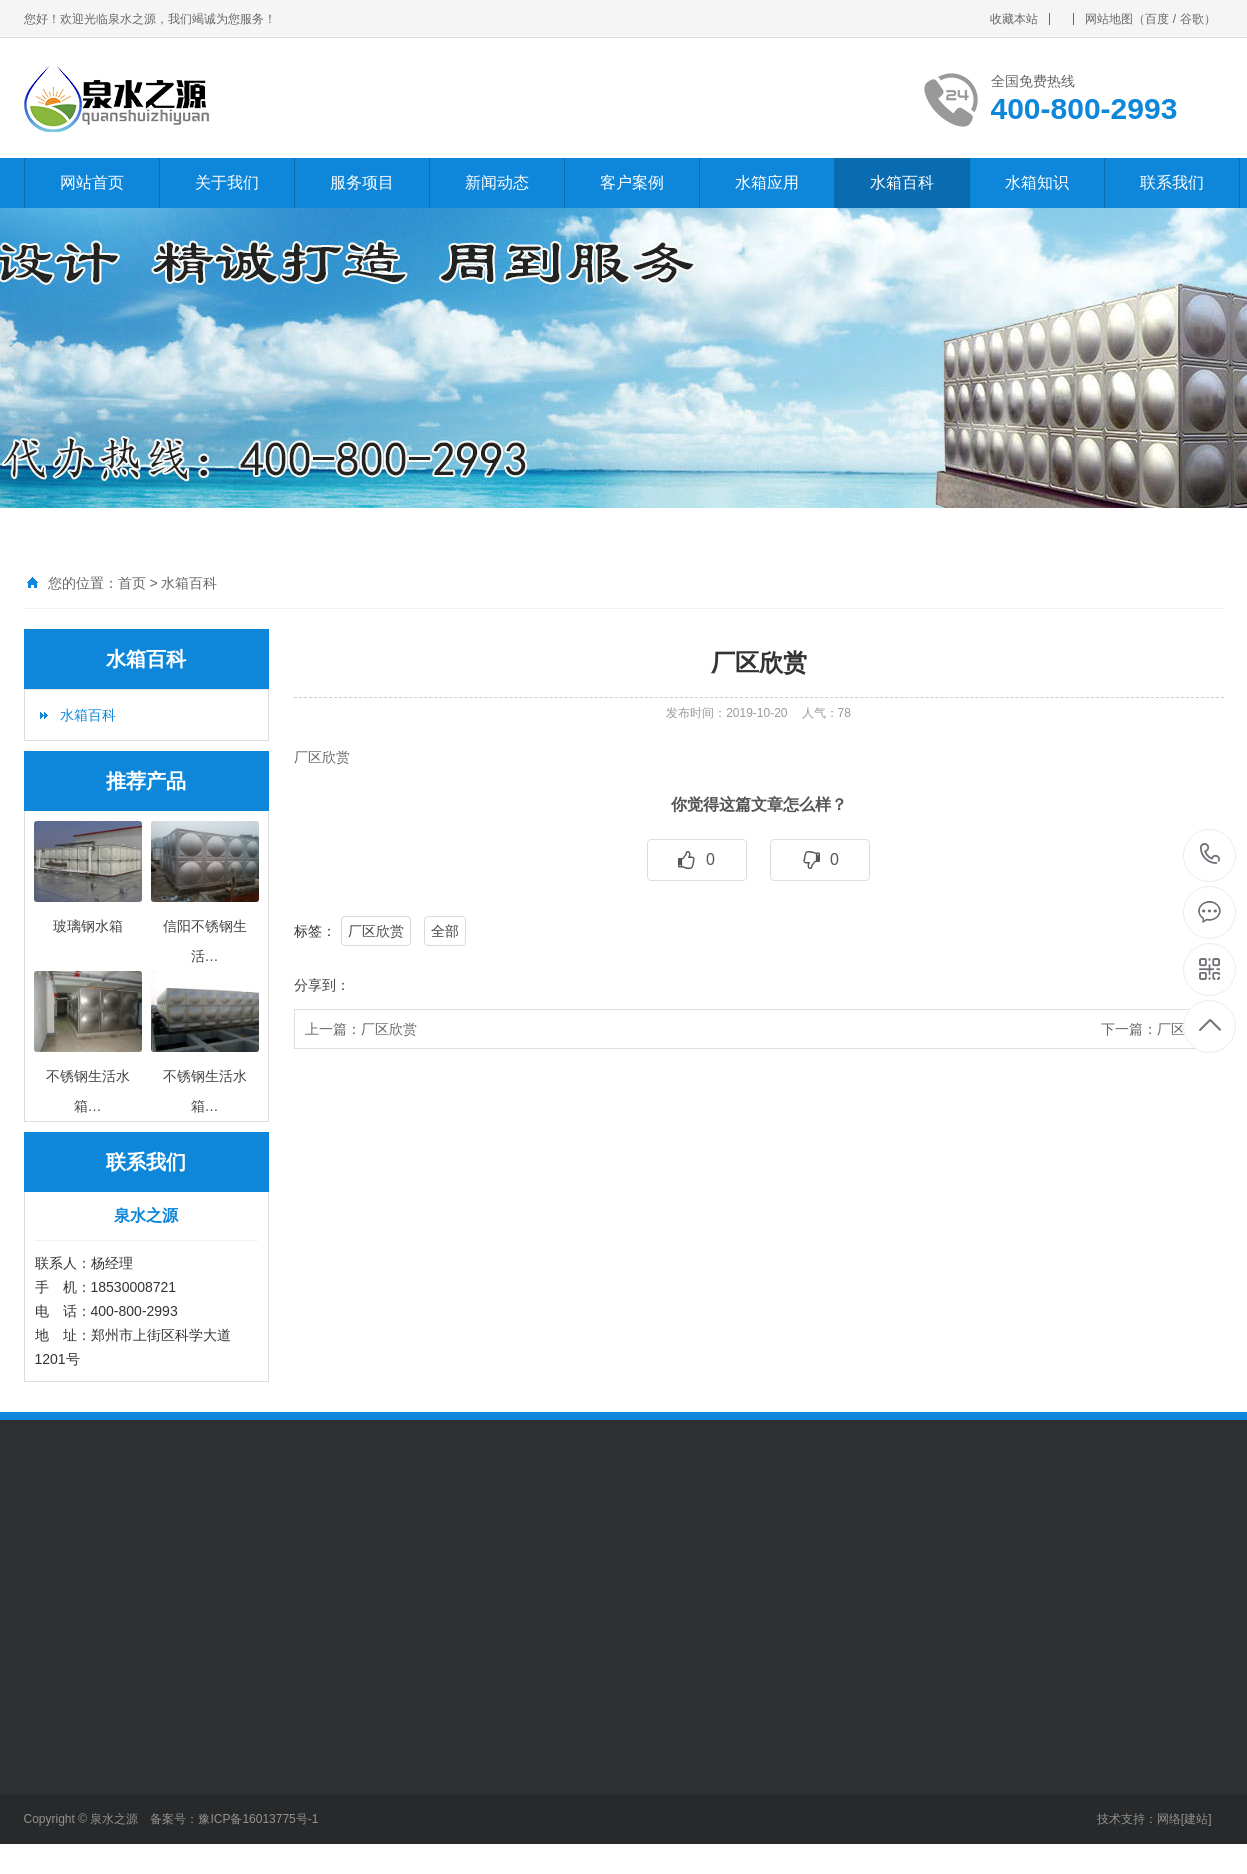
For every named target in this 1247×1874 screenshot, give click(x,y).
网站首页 (92, 182)
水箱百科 (902, 182)
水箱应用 (767, 182)
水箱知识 (1037, 182)
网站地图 (1109, 19)
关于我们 (227, 182)
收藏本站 (1014, 19)
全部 (445, 931)
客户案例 (632, 182)
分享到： (322, 985)
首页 (132, 583)
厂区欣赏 (376, 931)
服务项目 (362, 182)
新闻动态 (497, 182)
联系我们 (1172, 182)
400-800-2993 (1210, 855)
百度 (1157, 19)
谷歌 (1192, 19)
